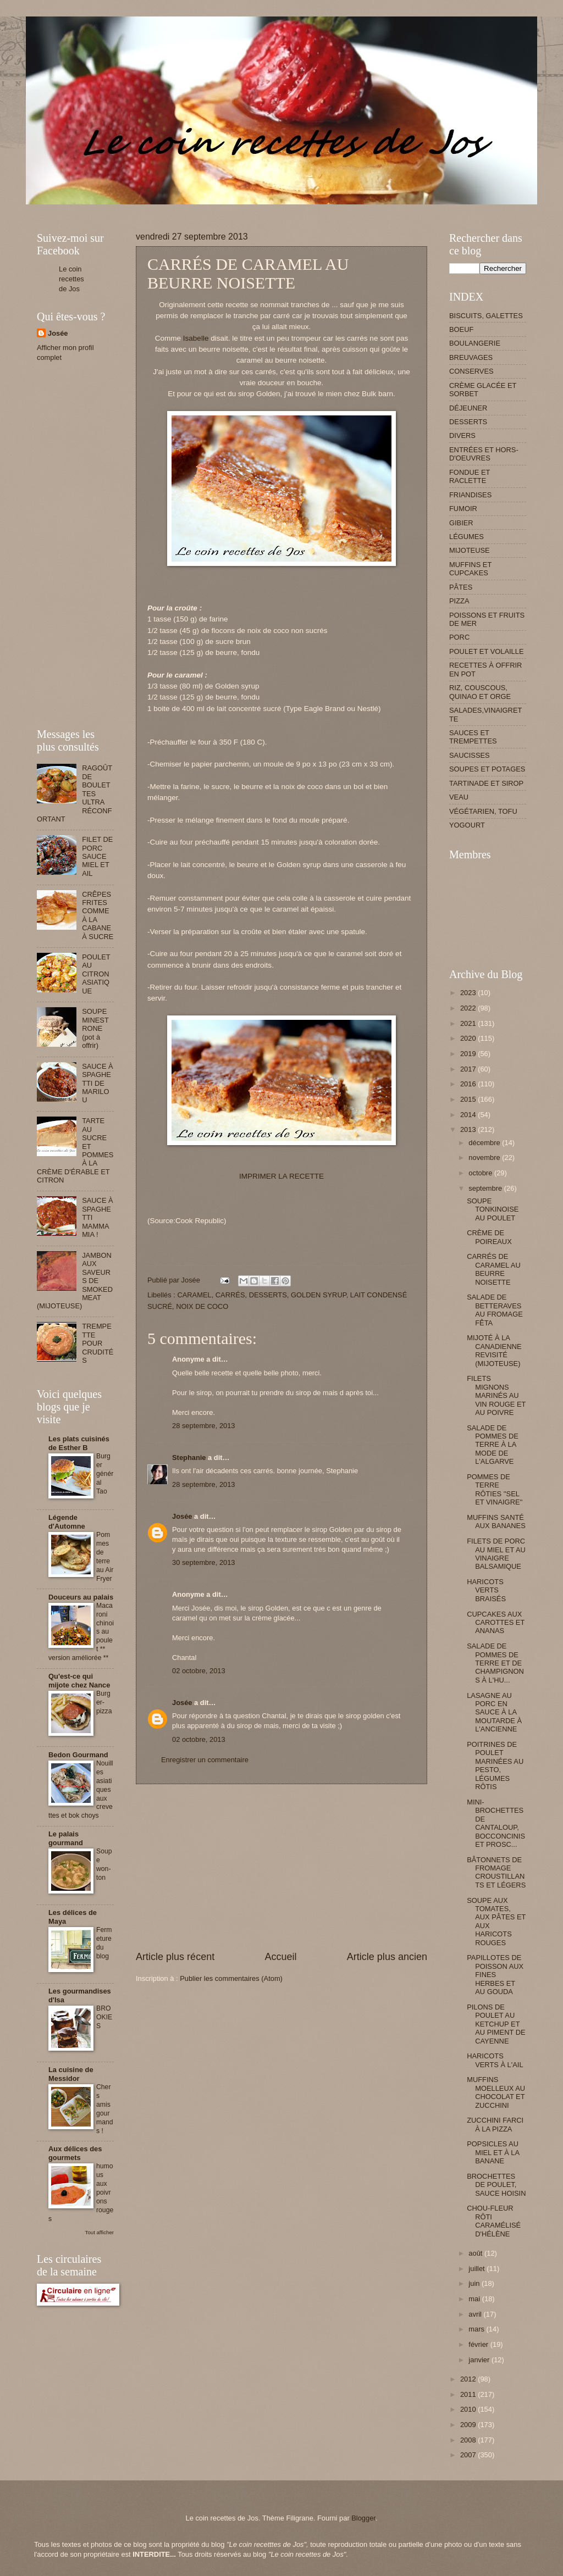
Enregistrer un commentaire (205, 1760)
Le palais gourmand (65, 1838)
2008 (469, 2440)
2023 (469, 993)
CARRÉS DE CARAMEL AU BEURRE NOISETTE (494, 1269)
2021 (469, 1023)
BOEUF (461, 329)
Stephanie (189, 1457)
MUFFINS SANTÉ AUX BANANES (496, 1521)
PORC (459, 637)
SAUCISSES (469, 755)
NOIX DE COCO (202, 1306)
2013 (469, 1129)
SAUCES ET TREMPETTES (473, 737)
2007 (469, 2455)
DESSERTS (268, 1295)
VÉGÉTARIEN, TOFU (483, 811)
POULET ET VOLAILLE (486, 651)
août (476, 2253)
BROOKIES (104, 2017)
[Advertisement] (237, 208)
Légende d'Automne (66, 1521)
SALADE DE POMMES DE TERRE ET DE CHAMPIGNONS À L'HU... (495, 1663)
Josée (182, 1516)
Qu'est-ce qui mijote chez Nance (79, 1680)
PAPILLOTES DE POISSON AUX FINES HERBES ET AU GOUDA (495, 1974)
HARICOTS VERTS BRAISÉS (486, 1590)
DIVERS (462, 435)
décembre (485, 1143)
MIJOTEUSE (469, 550)
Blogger (363, 2518)
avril (475, 2314)
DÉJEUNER (468, 408)
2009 (469, 2424)
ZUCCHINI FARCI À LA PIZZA (495, 2124)
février (479, 2344)
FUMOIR (463, 508)
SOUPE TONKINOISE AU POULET (492, 1209)
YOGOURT (467, 825)
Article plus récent (175, 1956)
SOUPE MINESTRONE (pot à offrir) (95, 1028)
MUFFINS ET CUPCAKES (470, 568)
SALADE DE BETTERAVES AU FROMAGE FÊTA (495, 1309)
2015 (469, 1099)
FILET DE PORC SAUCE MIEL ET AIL (97, 856)
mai (475, 2299)
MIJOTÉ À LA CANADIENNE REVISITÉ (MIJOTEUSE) (494, 1350)
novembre (485, 1157)
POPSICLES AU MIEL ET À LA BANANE (493, 2152)
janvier (480, 2360)
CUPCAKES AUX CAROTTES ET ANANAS (496, 1622)
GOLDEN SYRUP (318, 1295)
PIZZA (459, 601)
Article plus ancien (387, 1956)
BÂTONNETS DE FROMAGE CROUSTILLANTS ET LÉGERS (496, 1872)
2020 (469, 1038)
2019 (469, 1054)
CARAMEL (194, 1295)
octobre (481, 1173)
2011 (469, 2394)
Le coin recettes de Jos (71, 279)
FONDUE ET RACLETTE (469, 476)
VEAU (458, 797)
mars (477, 2329)
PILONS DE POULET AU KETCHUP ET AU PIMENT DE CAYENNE (496, 2024)
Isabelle (196, 338)
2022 (469, 1008)
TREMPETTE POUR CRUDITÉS (97, 1343)
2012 (469, 2379)
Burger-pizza (104, 1702)
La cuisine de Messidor (70, 2074)
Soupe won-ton (104, 1864)
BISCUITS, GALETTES (486, 316)
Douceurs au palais (80, 1597)
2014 (469, 1115)
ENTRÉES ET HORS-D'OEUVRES (483, 454)
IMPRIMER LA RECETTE (281, 1176)
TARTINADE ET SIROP (486, 783)
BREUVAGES (471, 357)
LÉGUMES (466, 536)
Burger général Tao (104, 1473)
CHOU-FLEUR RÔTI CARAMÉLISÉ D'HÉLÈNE (494, 2221)
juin (475, 2283)
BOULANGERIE (474, 343)
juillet (477, 2268)
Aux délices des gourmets (75, 2153)
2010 (469, 2409)
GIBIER (461, 523)
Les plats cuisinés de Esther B (78, 1443)
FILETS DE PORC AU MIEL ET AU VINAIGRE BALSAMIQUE (496, 1553)
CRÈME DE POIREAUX (489, 1237)
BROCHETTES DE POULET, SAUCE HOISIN (496, 2184)
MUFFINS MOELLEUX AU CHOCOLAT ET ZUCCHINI (496, 2092)
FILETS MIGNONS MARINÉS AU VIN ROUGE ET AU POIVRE (496, 1395)
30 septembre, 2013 (203, 1562)
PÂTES (460, 587)
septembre (486, 1188)
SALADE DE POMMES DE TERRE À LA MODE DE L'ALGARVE (492, 1445)
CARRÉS (230, 1295)
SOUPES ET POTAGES (487, 769)
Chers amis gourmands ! (104, 2109)
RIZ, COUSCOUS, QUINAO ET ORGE (480, 692)
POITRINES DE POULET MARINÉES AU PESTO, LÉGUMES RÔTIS (495, 1765)
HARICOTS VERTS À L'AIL (495, 2060)
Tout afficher (99, 2232)
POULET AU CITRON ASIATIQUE (96, 974)
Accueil (280, 1956)
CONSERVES (471, 371)
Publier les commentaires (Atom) (231, 1978)
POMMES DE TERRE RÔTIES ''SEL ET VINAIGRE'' (494, 1489)
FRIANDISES (470, 495)
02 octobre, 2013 (198, 1671)
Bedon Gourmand (78, 1755)
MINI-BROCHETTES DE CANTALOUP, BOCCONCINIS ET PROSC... (496, 1823)
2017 (469, 1069)
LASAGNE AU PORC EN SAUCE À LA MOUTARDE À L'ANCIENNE (494, 1712)
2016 (469, 1084)
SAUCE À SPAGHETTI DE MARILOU (97, 1083)
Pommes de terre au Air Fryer (104, 1557)
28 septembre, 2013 (203, 1426)
